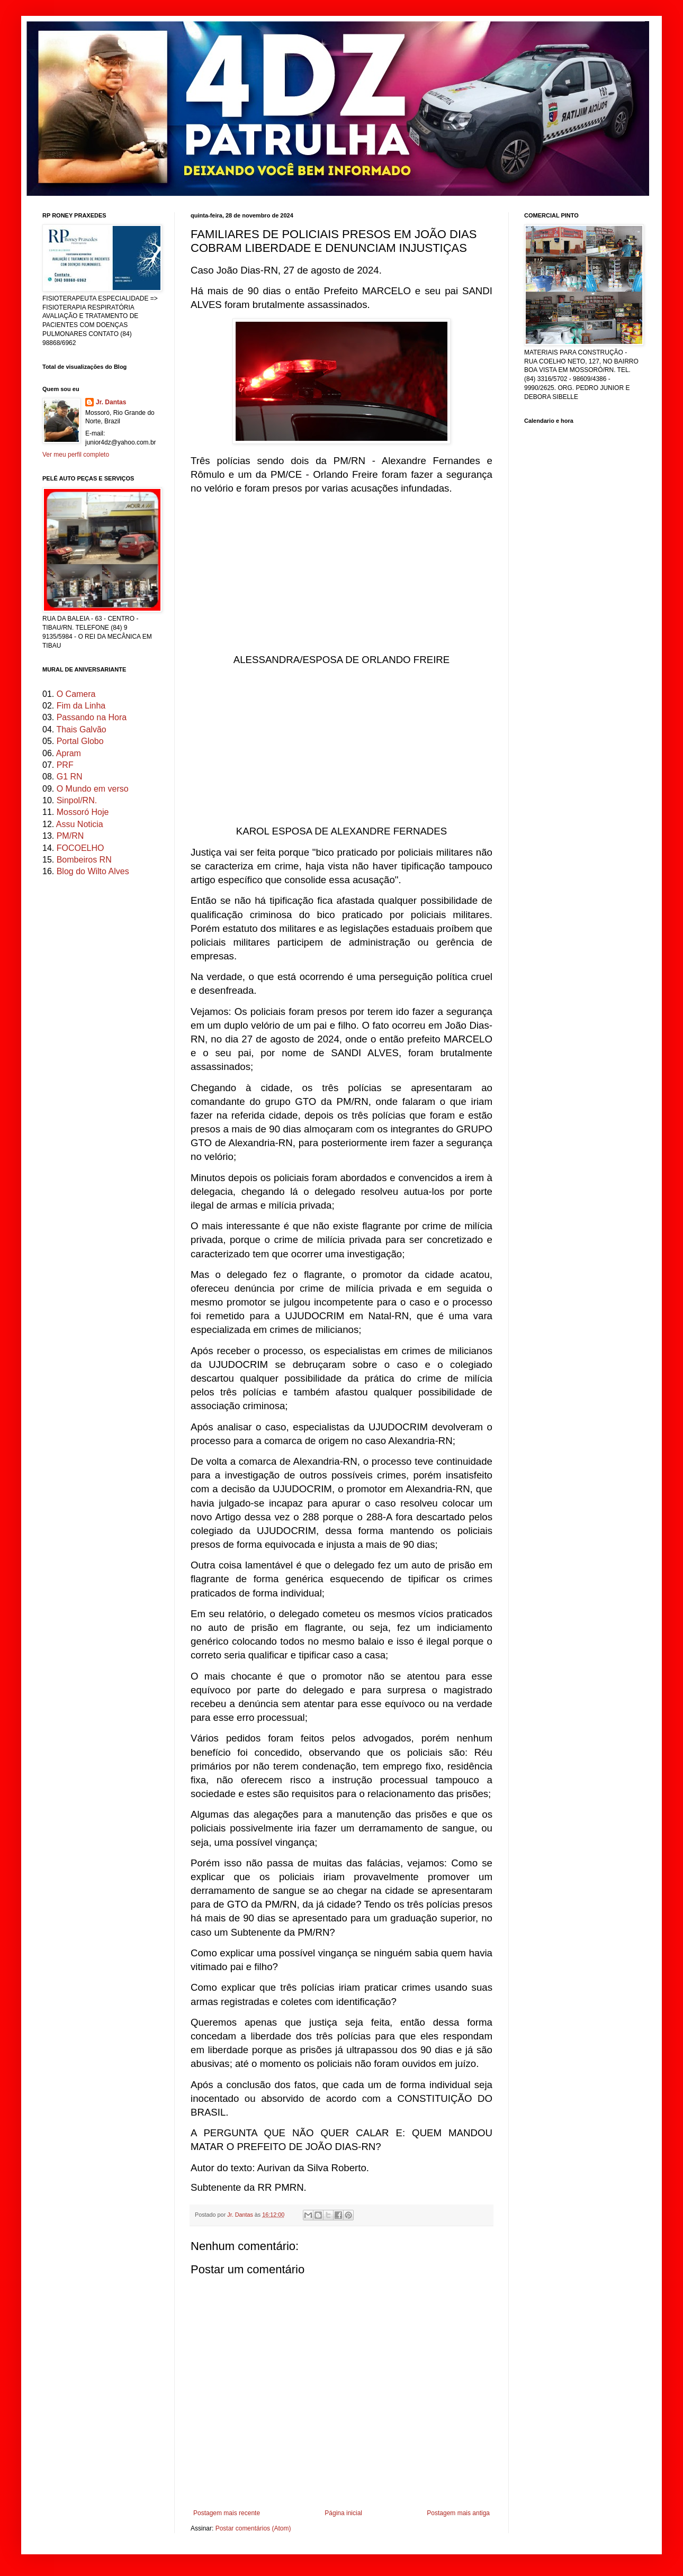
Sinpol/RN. (77, 800)
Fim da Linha (81, 705)
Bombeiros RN (84, 859)
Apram (68, 753)
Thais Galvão (81, 729)
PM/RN (70, 835)
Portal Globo (80, 741)
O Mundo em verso (93, 788)
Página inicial (343, 2513)
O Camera (76, 694)
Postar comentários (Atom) (253, 2528)
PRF (65, 764)
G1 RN (70, 776)
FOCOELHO (80, 847)
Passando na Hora (92, 717)
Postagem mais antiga (458, 2513)
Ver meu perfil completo (75, 454)
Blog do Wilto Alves (93, 871)
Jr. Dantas (241, 2214)
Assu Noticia (79, 824)
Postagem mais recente (226, 2513)
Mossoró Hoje (83, 812)
